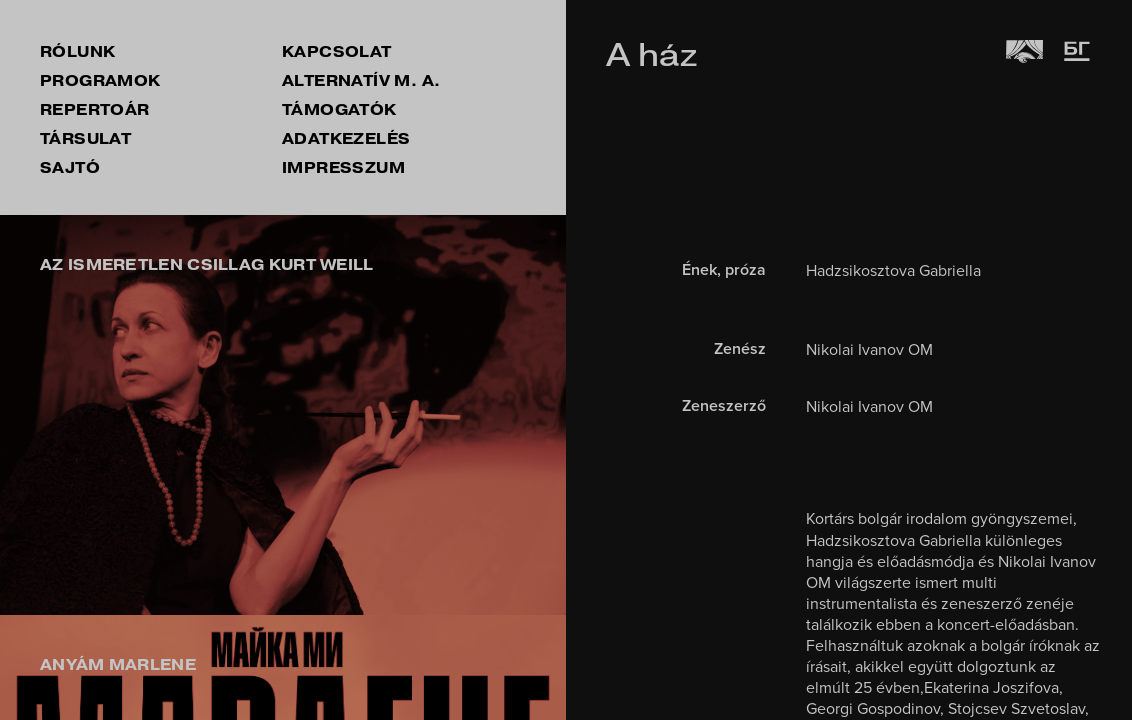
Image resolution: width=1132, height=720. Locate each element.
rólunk (77, 52)
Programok (100, 81)
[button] (40, 415)
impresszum (343, 168)
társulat (85, 139)
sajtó (70, 168)
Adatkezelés (346, 139)
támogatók (339, 110)
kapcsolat (337, 52)
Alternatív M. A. (361, 81)
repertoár (95, 110)
